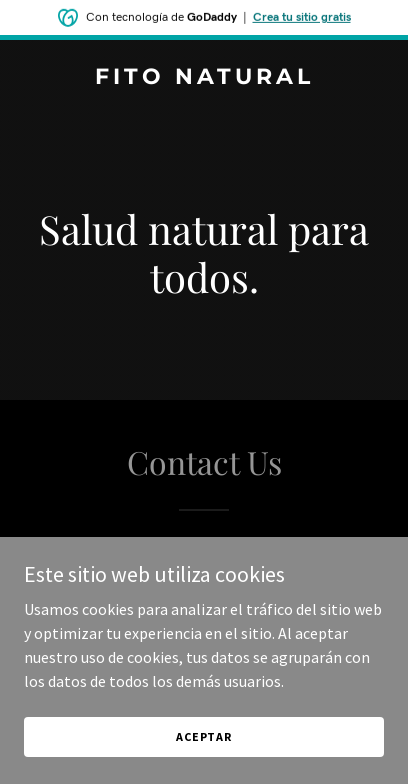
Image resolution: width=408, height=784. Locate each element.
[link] (204, 78)
